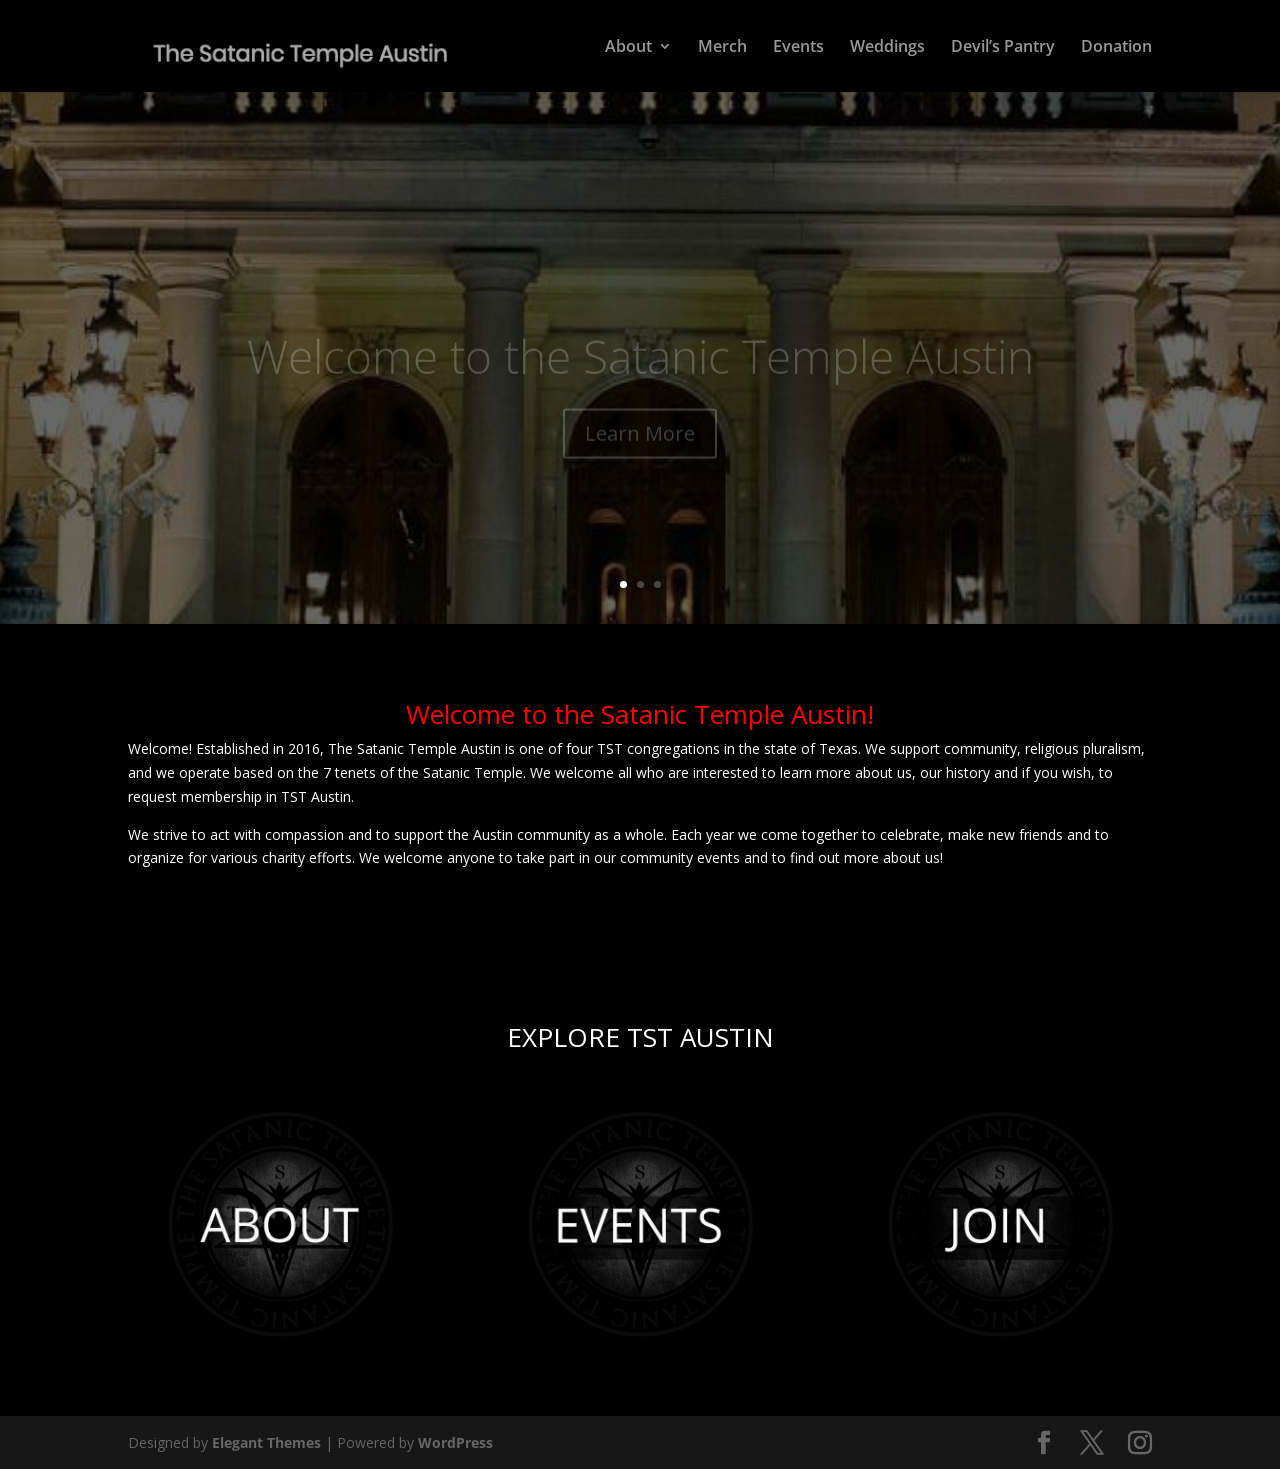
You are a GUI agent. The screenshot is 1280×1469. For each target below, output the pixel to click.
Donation (1116, 48)
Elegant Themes (266, 1442)
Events (798, 48)
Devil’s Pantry (1003, 48)
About (628, 48)
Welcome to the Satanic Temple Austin (640, 365)
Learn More (640, 442)
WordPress (455, 1442)
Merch (722, 48)
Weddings (887, 48)
